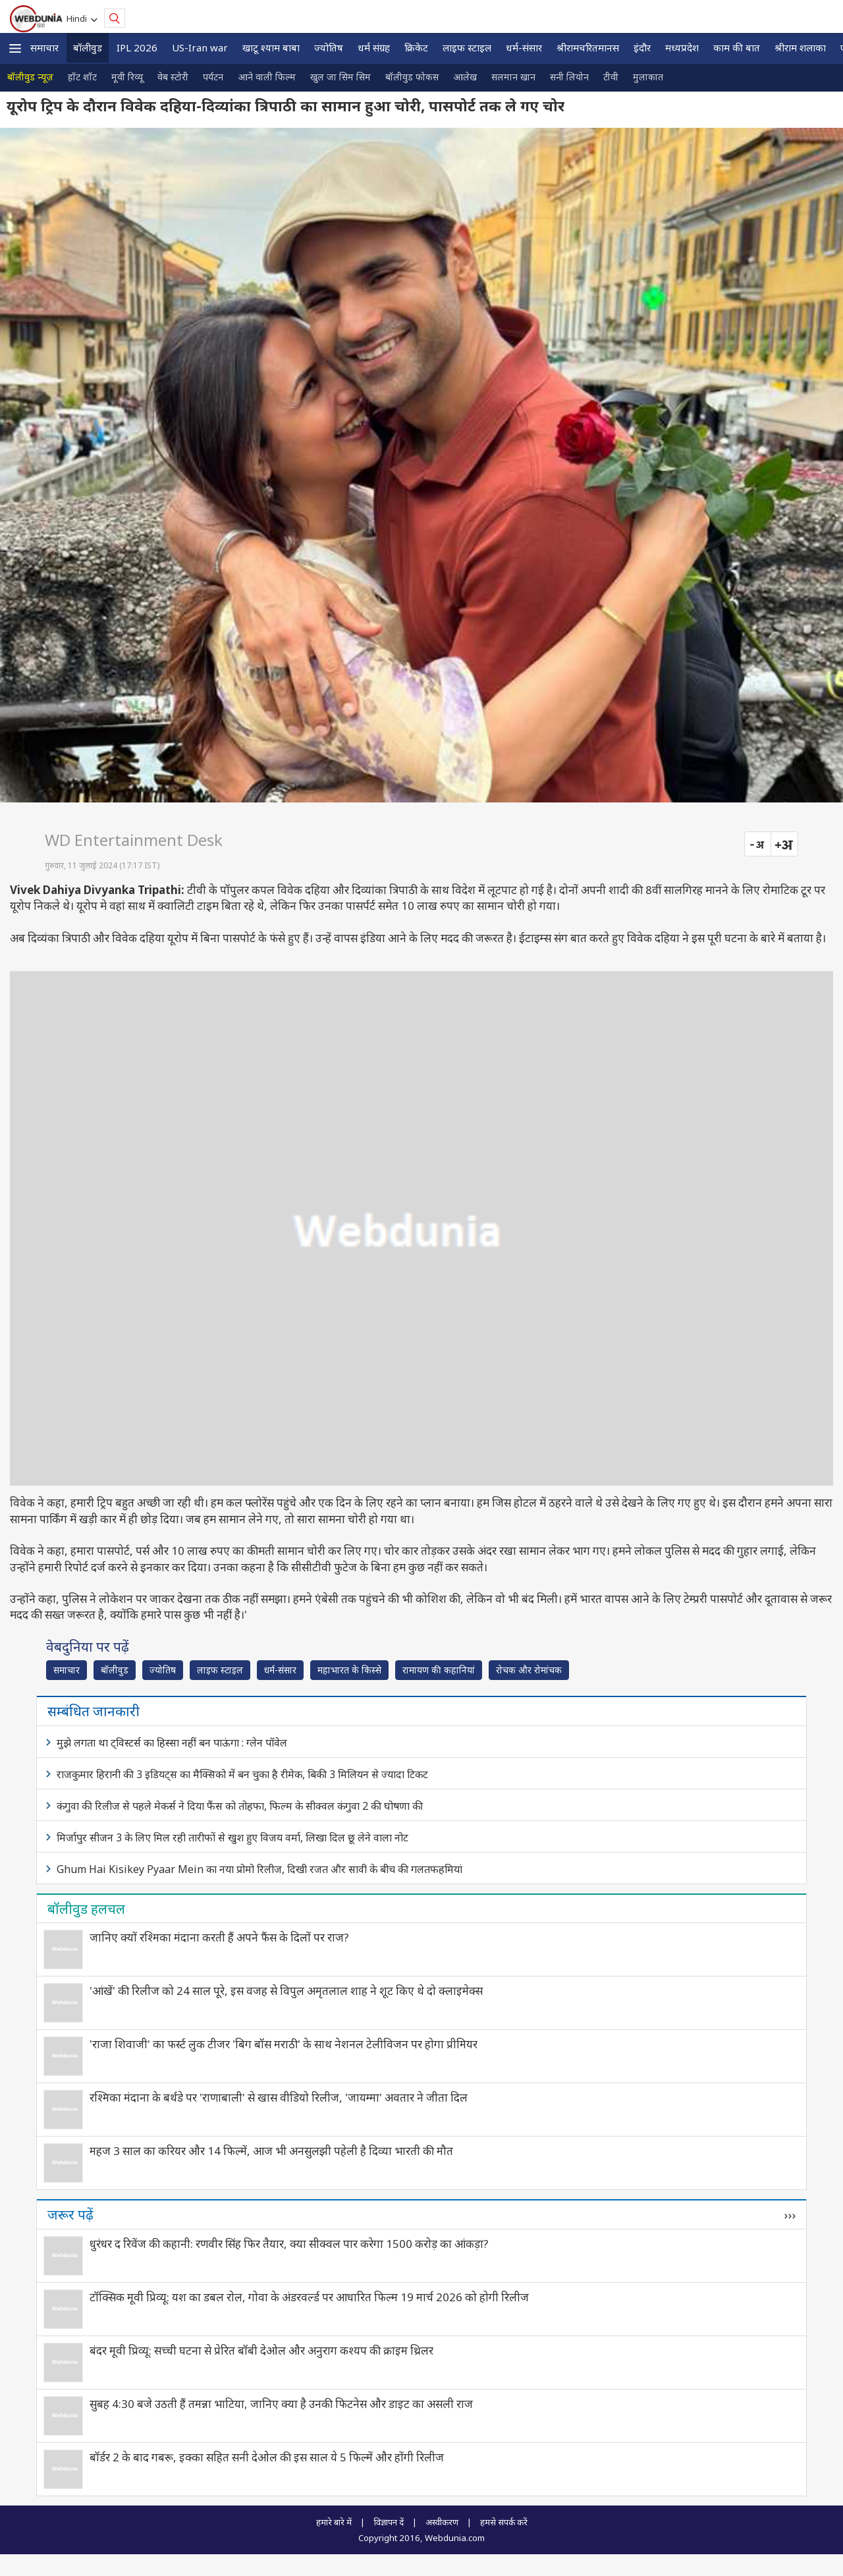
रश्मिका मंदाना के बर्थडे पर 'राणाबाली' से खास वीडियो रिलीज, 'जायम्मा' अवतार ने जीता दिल (279, 2097)
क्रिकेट (416, 47)
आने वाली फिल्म (267, 76)
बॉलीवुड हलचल (86, 1908)
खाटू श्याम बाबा (271, 47)
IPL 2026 (137, 47)
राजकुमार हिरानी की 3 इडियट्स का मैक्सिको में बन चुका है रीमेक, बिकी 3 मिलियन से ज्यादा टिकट (242, 1774)
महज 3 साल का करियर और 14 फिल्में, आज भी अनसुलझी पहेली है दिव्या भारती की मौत (271, 2150)
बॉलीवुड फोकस (412, 76)
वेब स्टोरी (172, 76)
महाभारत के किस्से (349, 1670)
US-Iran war (200, 47)
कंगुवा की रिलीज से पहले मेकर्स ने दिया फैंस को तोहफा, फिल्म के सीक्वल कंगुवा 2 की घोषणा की (240, 1806)
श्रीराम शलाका (800, 47)
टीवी (610, 76)
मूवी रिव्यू (127, 76)
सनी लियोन (569, 76)
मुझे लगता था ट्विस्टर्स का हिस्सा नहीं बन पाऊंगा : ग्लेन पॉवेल (172, 1742)
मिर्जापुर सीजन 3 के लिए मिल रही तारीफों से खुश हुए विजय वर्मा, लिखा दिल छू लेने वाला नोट (232, 1837)
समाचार (44, 47)
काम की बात (736, 47)
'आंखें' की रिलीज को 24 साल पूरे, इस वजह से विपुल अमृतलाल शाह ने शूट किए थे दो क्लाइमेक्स (286, 1990)
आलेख (465, 76)
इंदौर (642, 47)
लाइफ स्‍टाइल (467, 47)
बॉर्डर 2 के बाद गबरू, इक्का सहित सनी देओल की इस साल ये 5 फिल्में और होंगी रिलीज (267, 2457)
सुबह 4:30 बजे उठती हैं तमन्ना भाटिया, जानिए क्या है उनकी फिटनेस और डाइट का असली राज (281, 2403)
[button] (15, 48)
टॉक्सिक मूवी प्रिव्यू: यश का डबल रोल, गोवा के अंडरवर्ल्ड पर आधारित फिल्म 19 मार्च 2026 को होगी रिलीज (309, 2297)
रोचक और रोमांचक (529, 1670)
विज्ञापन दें (388, 2522)
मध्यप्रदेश (682, 47)
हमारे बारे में (334, 2522)
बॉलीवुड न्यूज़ (30, 76)
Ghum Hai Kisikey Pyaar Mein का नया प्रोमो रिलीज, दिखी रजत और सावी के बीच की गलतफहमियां (259, 1869)
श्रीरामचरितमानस (588, 47)
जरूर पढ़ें (70, 2214)
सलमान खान (513, 76)
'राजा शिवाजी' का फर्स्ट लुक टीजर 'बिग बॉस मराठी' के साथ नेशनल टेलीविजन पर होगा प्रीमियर (283, 2044)
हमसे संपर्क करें (504, 2522)
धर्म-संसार (524, 47)
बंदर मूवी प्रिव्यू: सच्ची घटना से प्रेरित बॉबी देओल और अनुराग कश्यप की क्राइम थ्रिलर (261, 2350)
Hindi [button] (79, 18)
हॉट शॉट (82, 76)
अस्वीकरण (441, 2522)
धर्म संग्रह (374, 47)
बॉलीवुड (87, 47)
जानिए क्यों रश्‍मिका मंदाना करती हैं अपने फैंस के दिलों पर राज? (219, 1937)
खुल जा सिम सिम (340, 76)
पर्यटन (213, 76)
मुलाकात (648, 76)
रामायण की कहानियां (438, 1670)
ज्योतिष (328, 47)
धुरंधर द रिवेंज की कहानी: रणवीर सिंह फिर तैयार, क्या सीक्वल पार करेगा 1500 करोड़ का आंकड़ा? (289, 2243)
